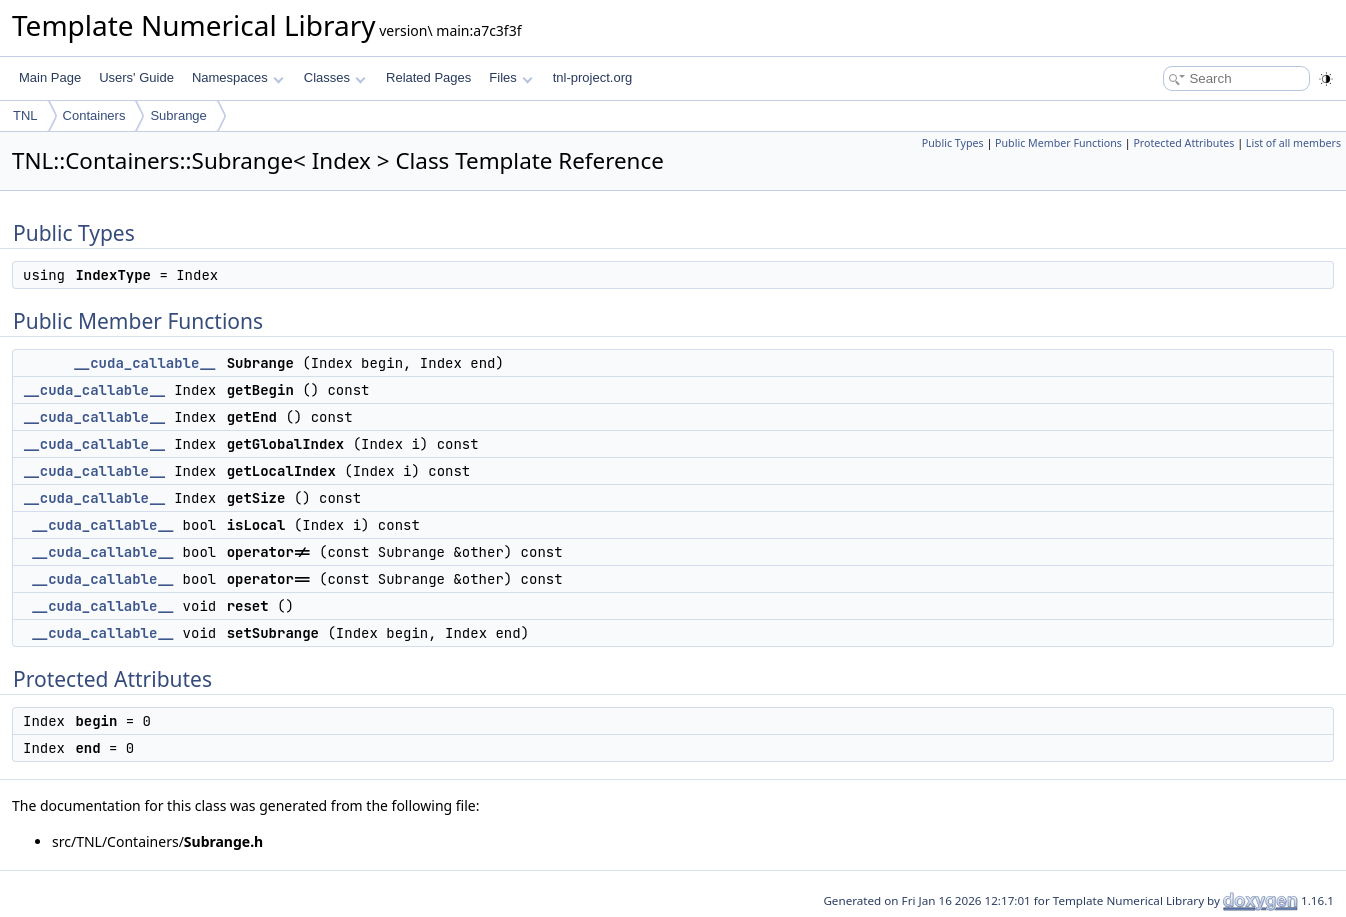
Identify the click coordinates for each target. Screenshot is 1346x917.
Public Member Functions (1058, 143)
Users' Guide (136, 77)
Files (510, 77)
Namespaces (237, 77)
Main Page (50, 77)
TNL (25, 115)
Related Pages (428, 77)
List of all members (1293, 143)
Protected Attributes (1183, 143)
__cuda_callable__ (144, 363)
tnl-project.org (592, 77)
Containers (94, 115)
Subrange (178, 115)
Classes (335, 77)
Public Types (953, 143)
